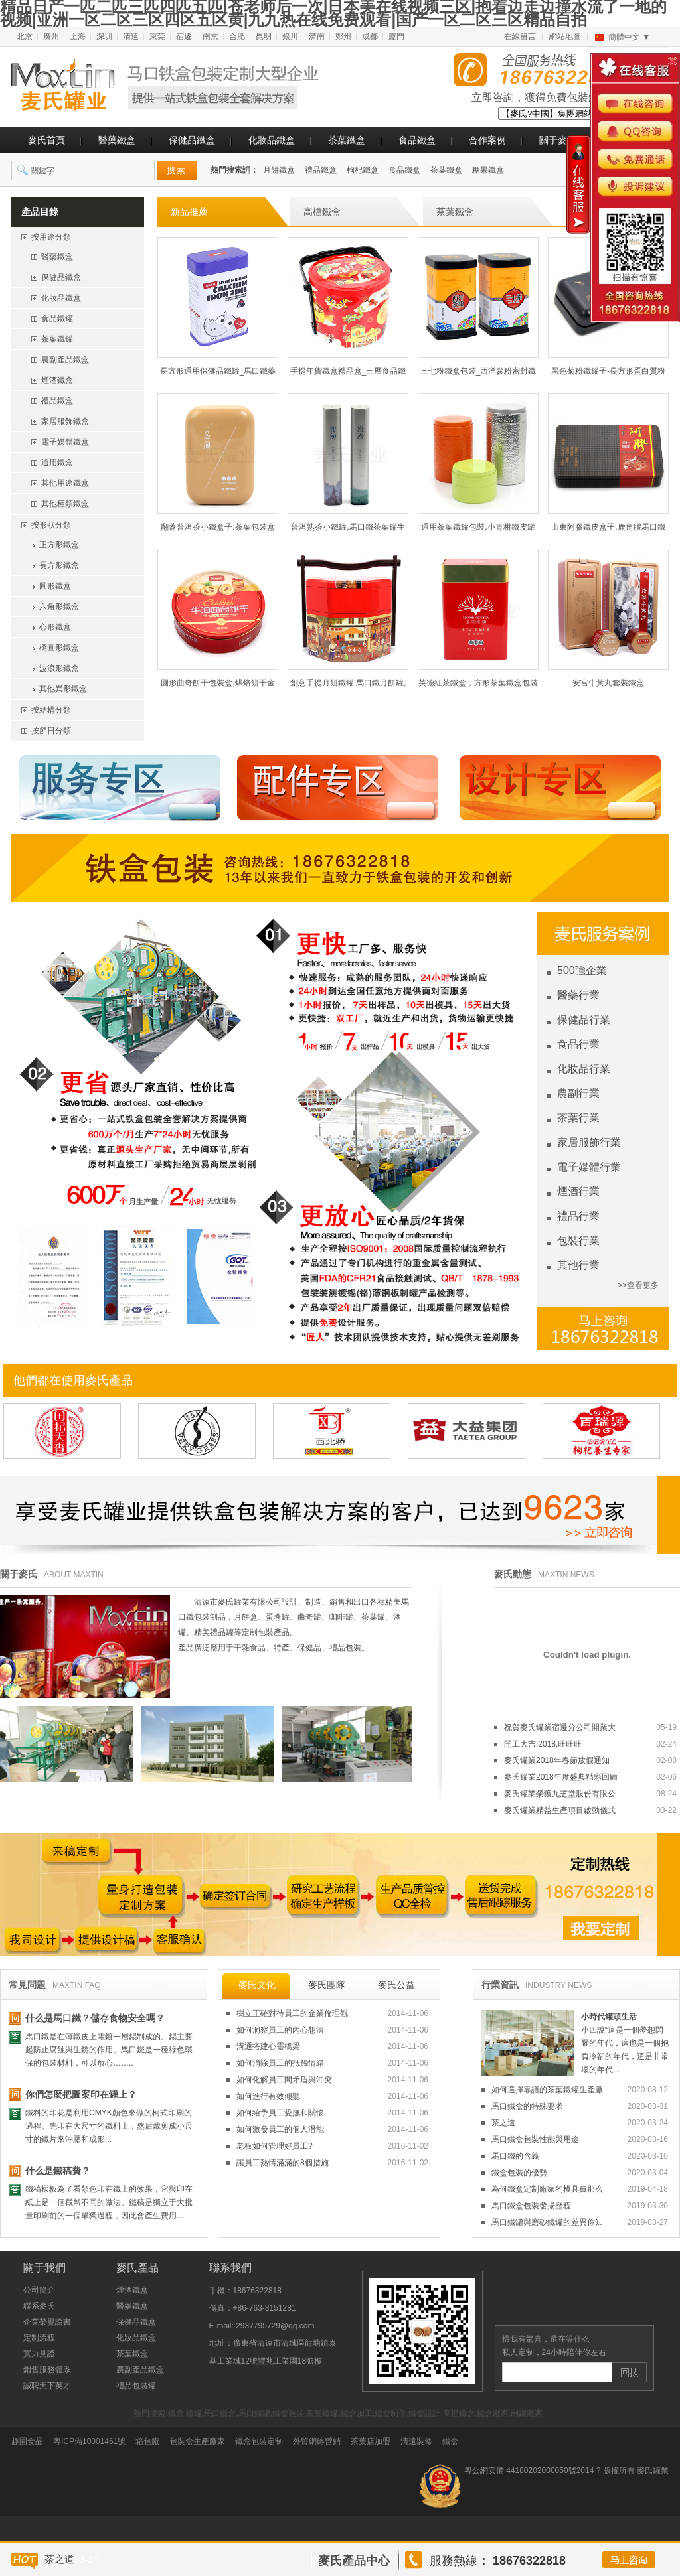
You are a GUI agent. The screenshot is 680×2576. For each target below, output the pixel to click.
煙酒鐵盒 (132, 2290)
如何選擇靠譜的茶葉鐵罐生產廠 (579, 2089)
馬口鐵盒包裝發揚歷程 (579, 2205)
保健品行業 (583, 1019)
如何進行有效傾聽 (332, 2096)
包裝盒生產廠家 (197, 2441)
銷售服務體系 (47, 2369)
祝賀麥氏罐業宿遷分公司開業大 (590, 1727)
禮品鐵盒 (321, 170)
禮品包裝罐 (136, 2385)
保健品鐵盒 (192, 140)
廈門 (396, 36)
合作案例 (487, 140)
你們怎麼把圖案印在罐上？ (81, 2094)
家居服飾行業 (589, 1142)
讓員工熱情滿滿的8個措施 (332, 2162)
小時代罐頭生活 (609, 2016)
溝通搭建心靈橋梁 (332, 2046)
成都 (370, 36)
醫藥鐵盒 (116, 140)
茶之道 (579, 2122)
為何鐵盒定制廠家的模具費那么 (579, 2189)
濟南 (317, 36)
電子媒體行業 (589, 1167)
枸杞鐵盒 (363, 170)
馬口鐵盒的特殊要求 (579, 2106)
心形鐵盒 (55, 627)
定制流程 (39, 2337)
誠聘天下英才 (47, 2385)
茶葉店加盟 (370, 2441)
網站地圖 (565, 36)
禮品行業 (578, 1216)
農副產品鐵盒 (140, 2369)
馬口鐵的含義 (579, 2156)
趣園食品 (27, 2441)
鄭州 (343, 36)
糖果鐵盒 (488, 170)
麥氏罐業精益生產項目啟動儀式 (590, 1810)
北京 (25, 36)
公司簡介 (39, 2290)
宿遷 (184, 36)
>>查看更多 (638, 1285)
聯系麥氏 (39, 2306)
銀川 (290, 36)
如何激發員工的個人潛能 (332, 2129)
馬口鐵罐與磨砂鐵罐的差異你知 (579, 2222)
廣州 (51, 36)
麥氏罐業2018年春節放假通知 (590, 1760)
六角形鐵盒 (59, 606)
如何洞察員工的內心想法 (332, 2030)
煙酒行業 (578, 1191)
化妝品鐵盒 (271, 140)
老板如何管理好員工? (332, 2146)
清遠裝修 (416, 2441)
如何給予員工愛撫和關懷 (332, 2112)
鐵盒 (450, 2441)
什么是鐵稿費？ (57, 2170)
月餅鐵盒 (279, 170)
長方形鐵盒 (59, 565)
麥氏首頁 (46, 140)
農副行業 (578, 1093)
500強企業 (582, 970)
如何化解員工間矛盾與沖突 (332, 2079)
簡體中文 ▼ (629, 37)
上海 (78, 36)
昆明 (264, 36)
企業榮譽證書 (47, 2321)
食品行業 (578, 1044)
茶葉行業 (578, 1117)
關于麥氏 (557, 140)
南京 (210, 36)
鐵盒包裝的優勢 (579, 2172)
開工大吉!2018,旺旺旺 (590, 1744)
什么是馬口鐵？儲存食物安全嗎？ (95, 2018)
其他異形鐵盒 (63, 688)
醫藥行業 (578, 995)
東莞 (157, 36)
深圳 (104, 36)
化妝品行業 (583, 1068)
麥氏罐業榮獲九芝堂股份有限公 (590, 1793)
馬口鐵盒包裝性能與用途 (579, 2139)
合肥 (237, 36)
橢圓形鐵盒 (59, 647)
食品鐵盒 (417, 140)
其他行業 (578, 1265)
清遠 (131, 36)
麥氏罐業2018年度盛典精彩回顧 (590, 1777)
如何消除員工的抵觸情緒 (332, 2063)
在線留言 (520, 36)
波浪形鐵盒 (59, 668)
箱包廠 (147, 2441)
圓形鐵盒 (55, 586)
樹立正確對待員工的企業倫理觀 (332, 2013)
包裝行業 (578, 1240)
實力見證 (39, 2353)
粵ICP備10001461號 (89, 2441)
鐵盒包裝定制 (259, 2441)
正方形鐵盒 (59, 544)
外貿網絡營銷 (317, 2441)
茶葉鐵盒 (346, 140)
